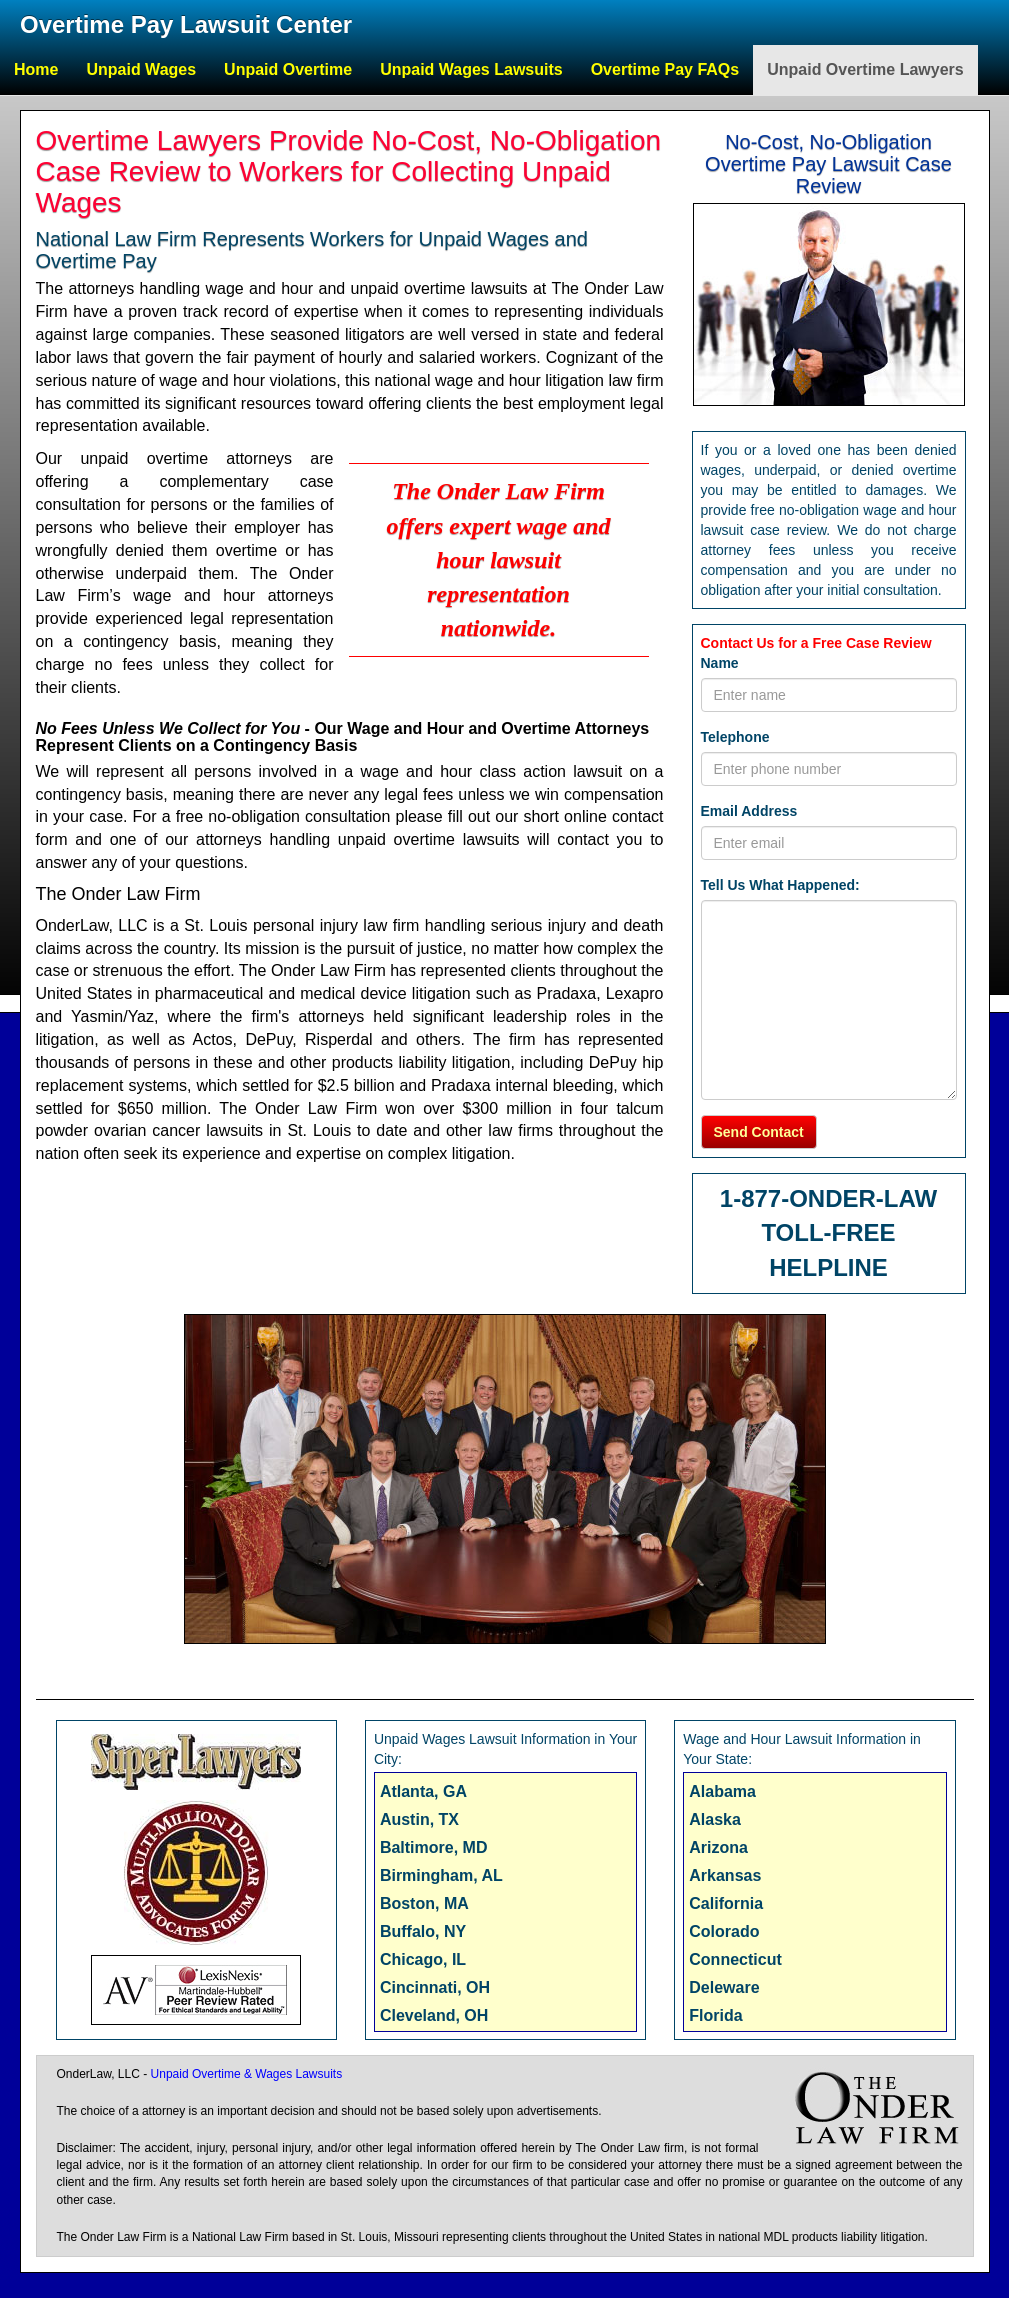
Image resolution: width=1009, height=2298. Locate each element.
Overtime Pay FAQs (665, 69)
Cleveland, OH (434, 2015)
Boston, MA (424, 1903)
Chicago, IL (423, 1959)
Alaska (715, 1819)
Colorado (724, 1931)
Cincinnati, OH (435, 1987)
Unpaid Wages (141, 69)
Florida (715, 2015)
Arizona (718, 1847)
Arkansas (725, 1875)
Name (720, 663)
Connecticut (735, 1959)
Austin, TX (419, 1819)
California (726, 1903)
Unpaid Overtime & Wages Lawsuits (247, 2074)
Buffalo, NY (423, 1931)
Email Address (749, 811)
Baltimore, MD (434, 1847)
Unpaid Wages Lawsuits (471, 69)
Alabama (722, 1791)
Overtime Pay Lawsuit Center (186, 24)
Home (36, 69)
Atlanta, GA (423, 1791)
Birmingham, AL (441, 1875)
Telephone (735, 737)
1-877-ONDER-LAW (828, 1198)
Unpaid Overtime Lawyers (865, 69)
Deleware (724, 1987)
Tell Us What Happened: (780, 885)
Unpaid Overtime (288, 69)
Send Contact (759, 1132)
